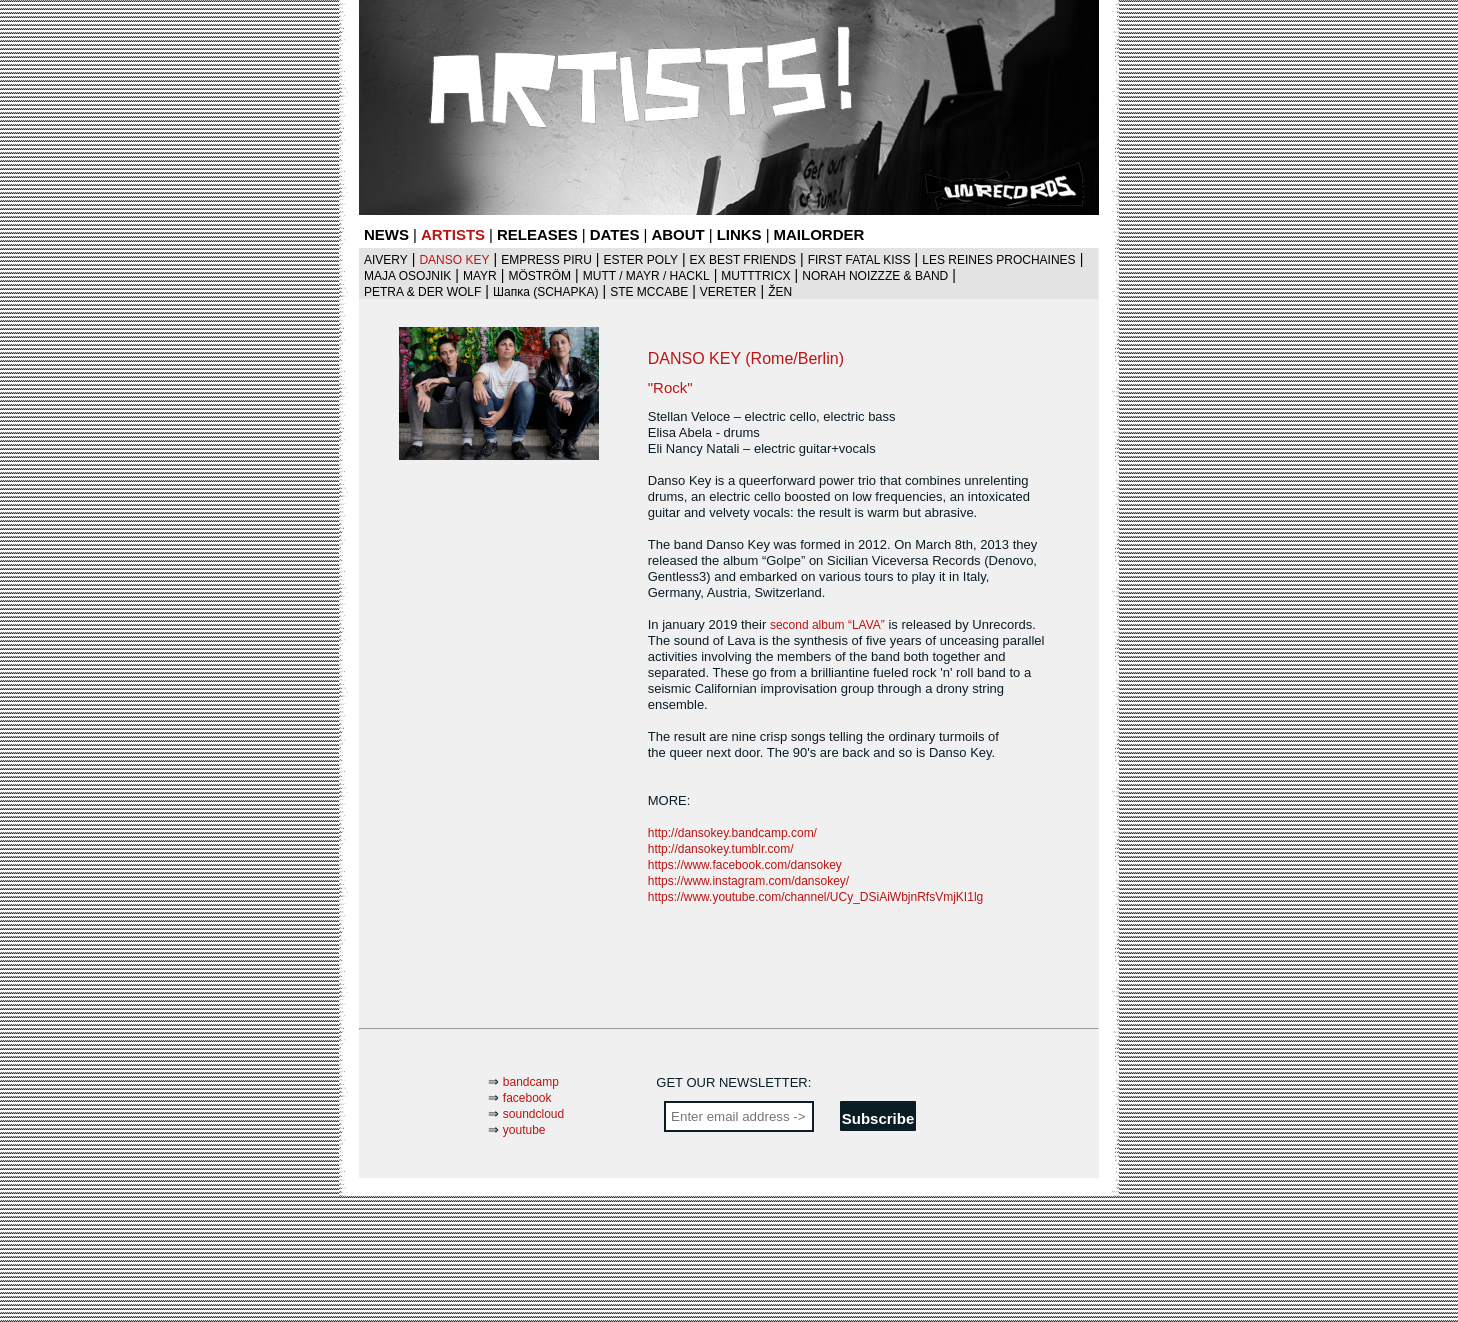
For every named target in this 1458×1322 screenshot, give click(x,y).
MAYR (480, 276)
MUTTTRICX (755, 276)
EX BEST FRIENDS (743, 260)
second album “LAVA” (827, 625)
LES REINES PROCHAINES (998, 260)
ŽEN (780, 292)
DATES (615, 234)
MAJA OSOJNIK (407, 276)
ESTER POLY (640, 260)
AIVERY (386, 260)
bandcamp (531, 1082)
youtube (524, 1130)
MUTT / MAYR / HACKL (646, 276)
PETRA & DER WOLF (422, 292)
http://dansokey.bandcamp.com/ (732, 833)
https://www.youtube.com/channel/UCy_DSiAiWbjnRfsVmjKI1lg (815, 897)
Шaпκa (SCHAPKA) (546, 292)
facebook (527, 1098)
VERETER (728, 292)
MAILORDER (819, 234)
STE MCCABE (649, 292)
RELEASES (537, 234)
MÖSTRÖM (539, 276)
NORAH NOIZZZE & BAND (875, 276)
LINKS (739, 234)
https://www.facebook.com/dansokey (745, 865)
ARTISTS (453, 234)
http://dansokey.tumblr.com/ (721, 849)
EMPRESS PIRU (546, 260)
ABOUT (677, 234)
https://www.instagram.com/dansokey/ (748, 881)
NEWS (386, 234)
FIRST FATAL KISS (859, 260)
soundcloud (533, 1114)
